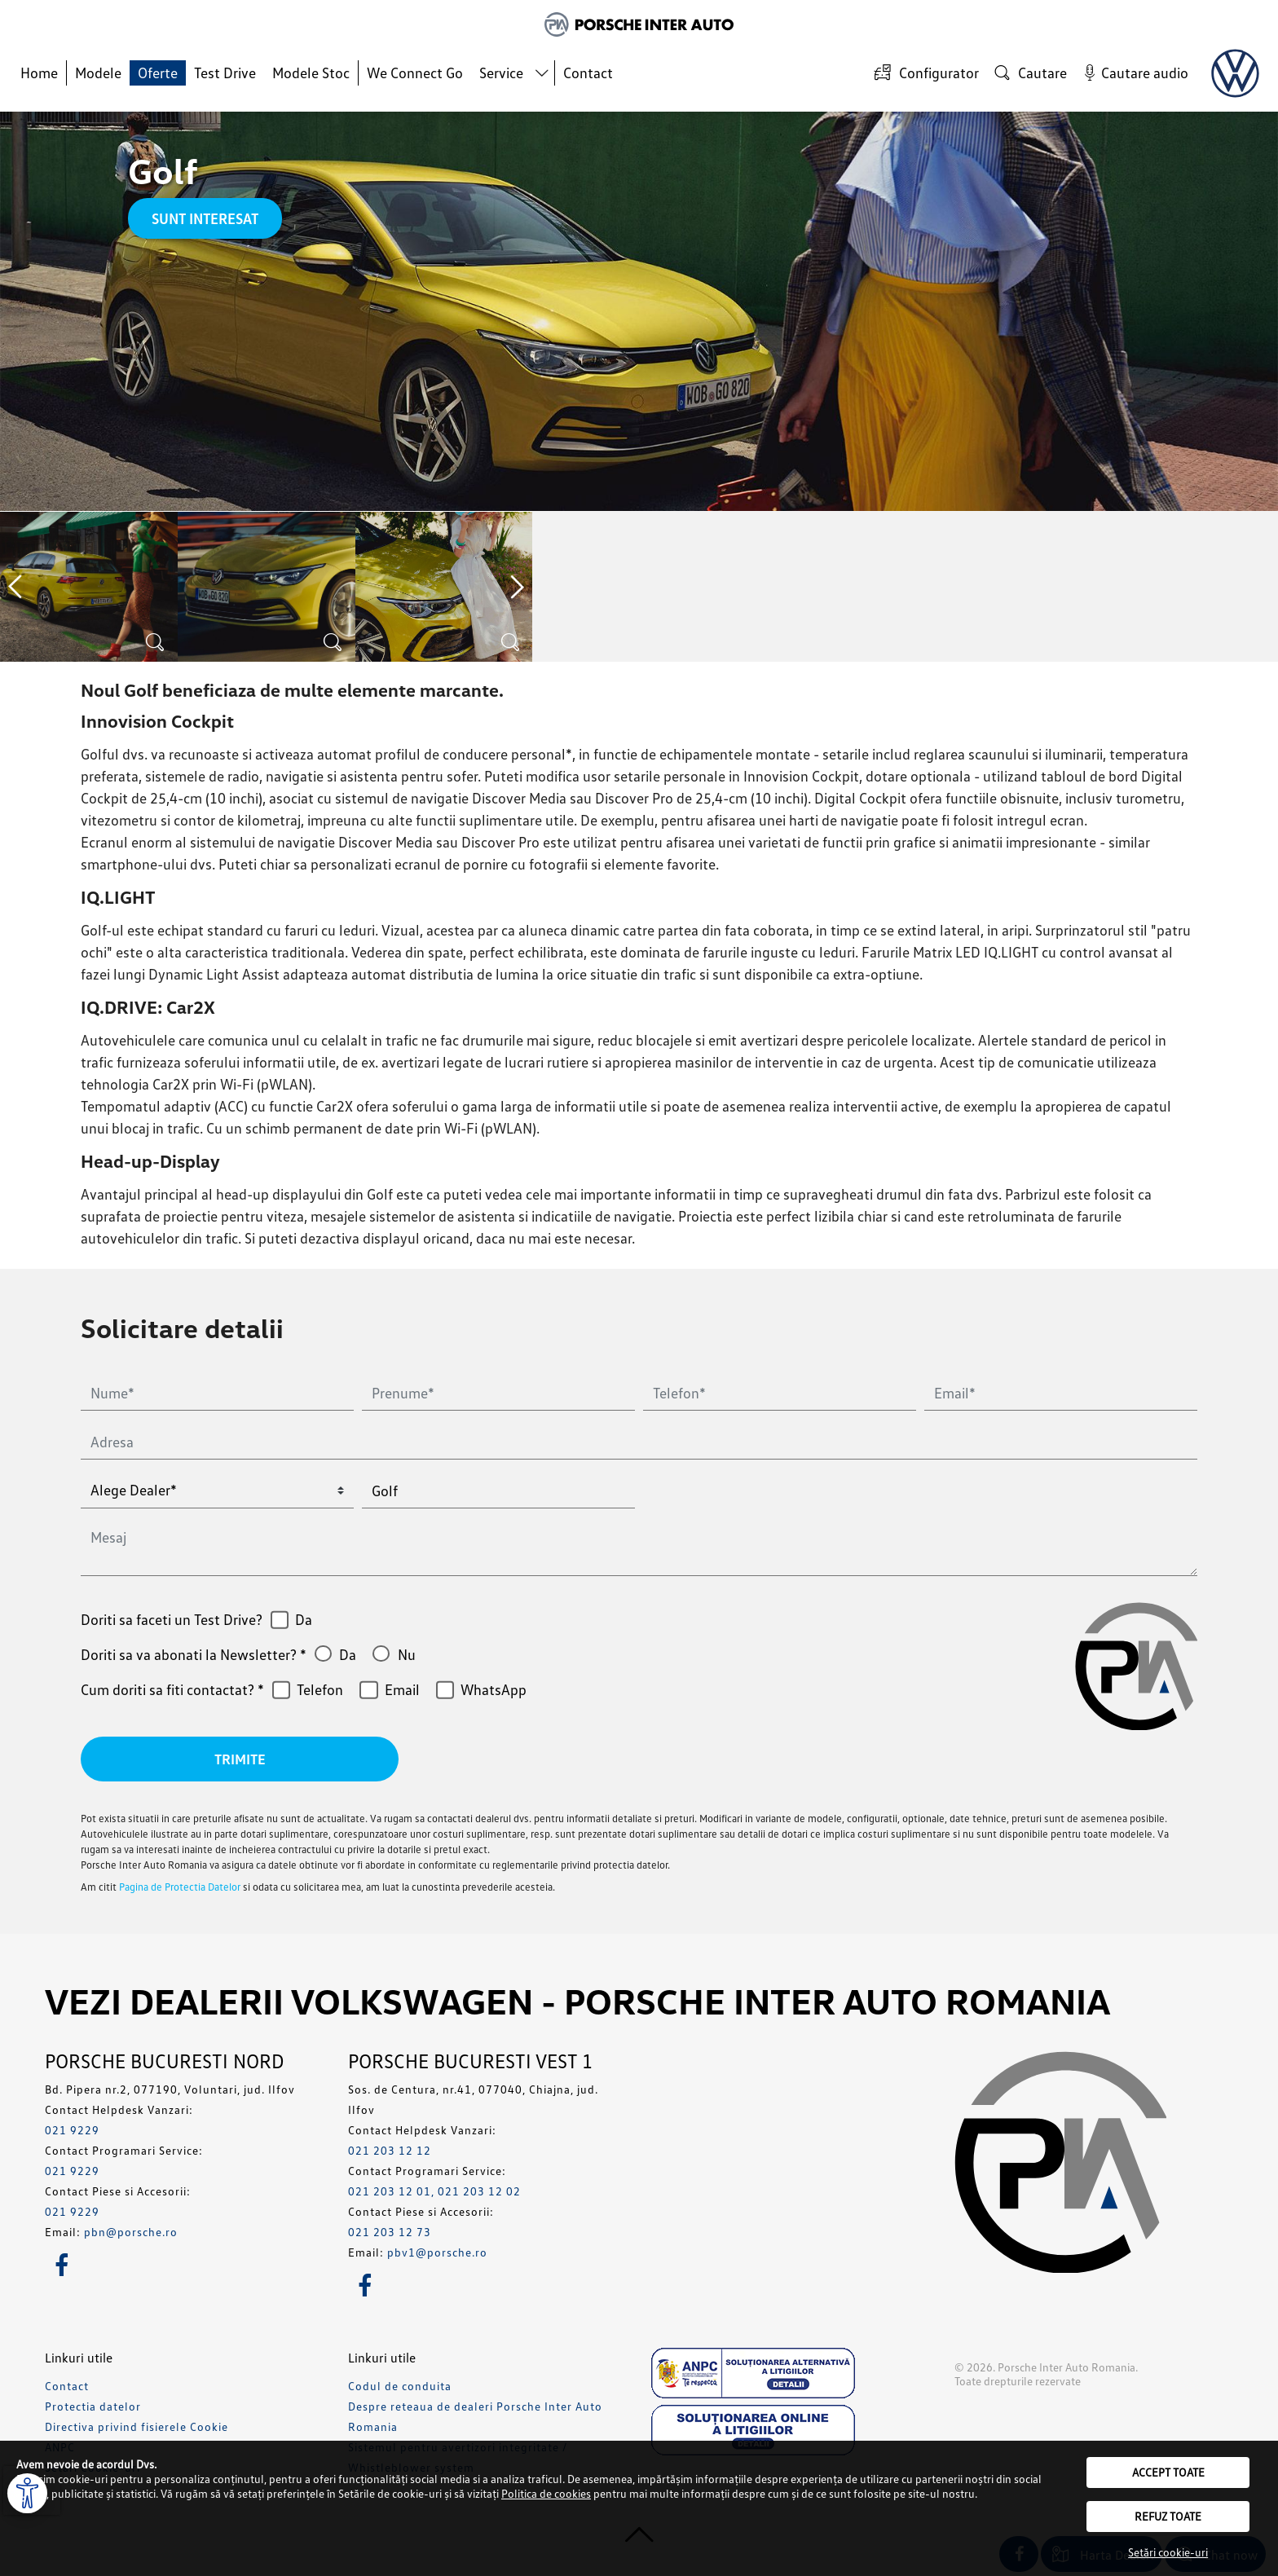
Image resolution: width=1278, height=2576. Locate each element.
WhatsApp (494, 1689)
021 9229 (72, 2131)
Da (303, 1619)
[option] (89, 587)
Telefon (320, 1689)
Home (39, 72)
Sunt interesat (205, 218)
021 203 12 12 (389, 2151)
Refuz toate (1168, 2516)
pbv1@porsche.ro (437, 2253)
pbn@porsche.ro (131, 2232)
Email (402, 1689)
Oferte (158, 72)
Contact (588, 72)
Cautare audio (1133, 71)
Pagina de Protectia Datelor (179, 1887)
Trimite (240, 1759)
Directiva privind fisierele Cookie (136, 2427)
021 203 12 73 (389, 2232)
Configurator (924, 71)
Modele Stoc (311, 72)
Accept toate (1168, 2472)
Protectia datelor (93, 2407)
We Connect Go (415, 72)
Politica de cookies (546, 2493)
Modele (98, 72)
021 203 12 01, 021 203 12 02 (434, 2192)
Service (501, 72)
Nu (407, 1654)
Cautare (1028, 71)
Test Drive (225, 72)
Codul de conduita (400, 2386)
